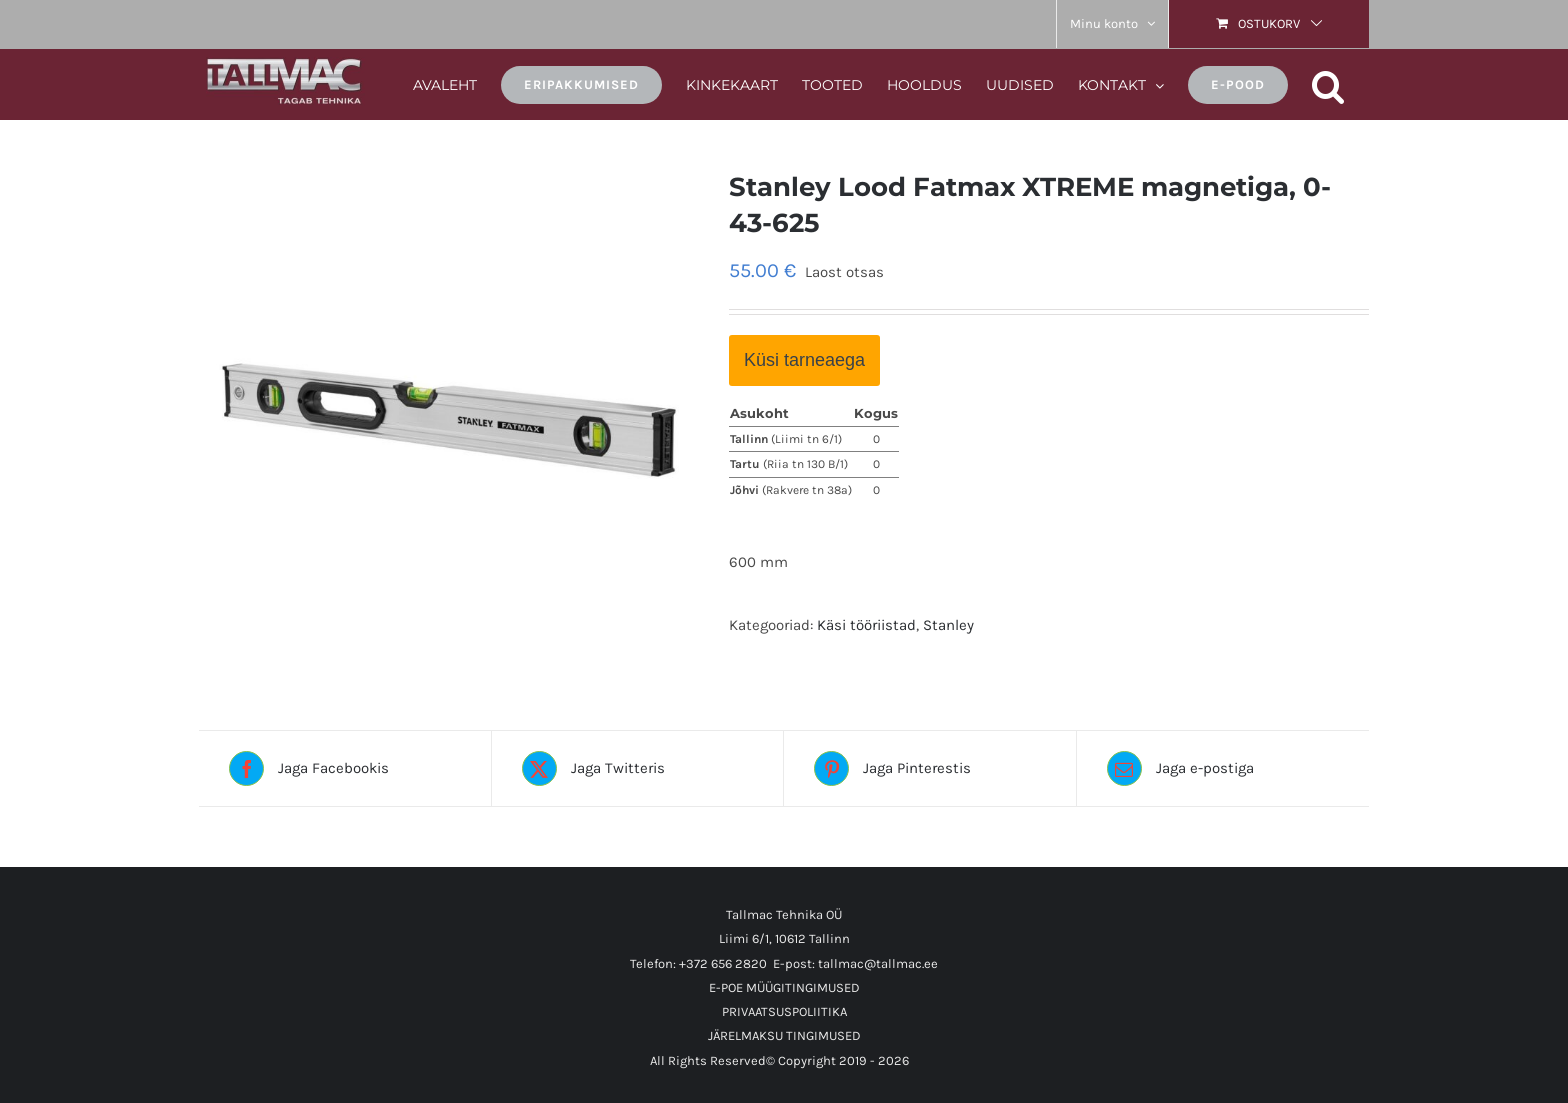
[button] (1328, 83)
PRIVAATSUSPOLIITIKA (784, 1011)
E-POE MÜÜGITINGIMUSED (784, 987)
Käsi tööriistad (866, 625)
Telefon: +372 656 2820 (698, 963)
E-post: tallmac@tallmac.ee (855, 963)
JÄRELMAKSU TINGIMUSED (784, 1035)
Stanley (948, 625)
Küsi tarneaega (804, 360)
